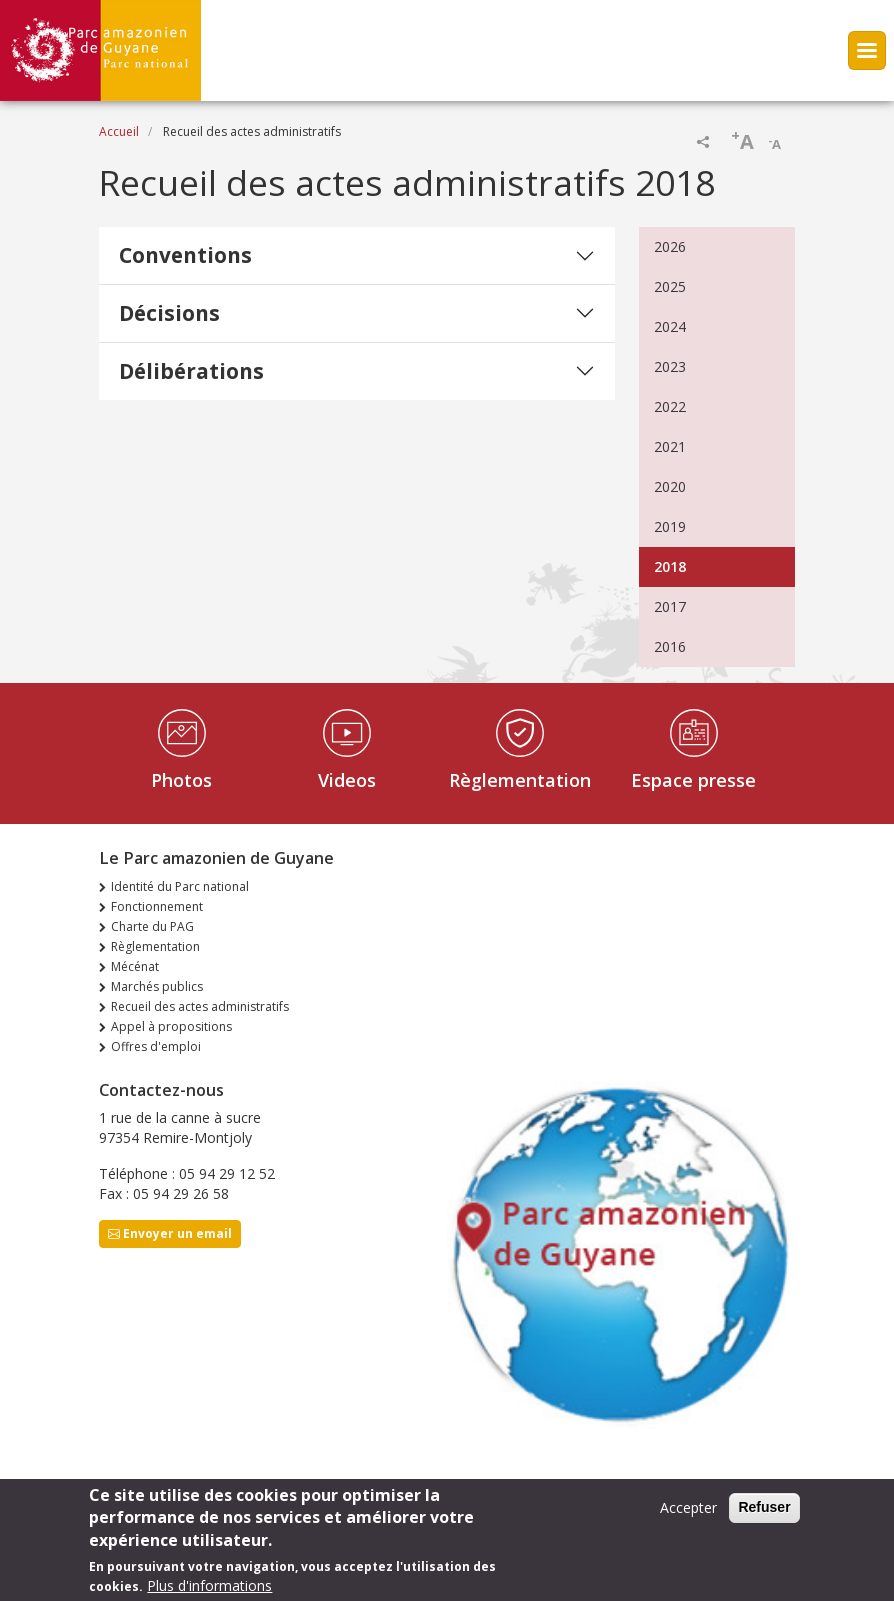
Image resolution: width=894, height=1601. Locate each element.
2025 (670, 286)
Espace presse (693, 780)
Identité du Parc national (180, 886)
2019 (670, 526)
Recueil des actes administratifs (200, 1006)
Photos (181, 780)
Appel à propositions (171, 1026)
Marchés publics (157, 986)
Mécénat (135, 966)
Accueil (119, 131)
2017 (670, 606)
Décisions (169, 313)
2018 (670, 566)
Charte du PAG (152, 926)
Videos (347, 780)
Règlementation (520, 780)
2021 (670, 446)
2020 (670, 486)
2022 (670, 406)
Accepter (688, 1514)
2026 (670, 246)
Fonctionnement (157, 906)
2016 (670, 646)
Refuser (764, 1514)
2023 (670, 366)
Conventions (185, 255)
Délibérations (191, 371)
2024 (670, 326)
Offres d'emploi (156, 1046)
